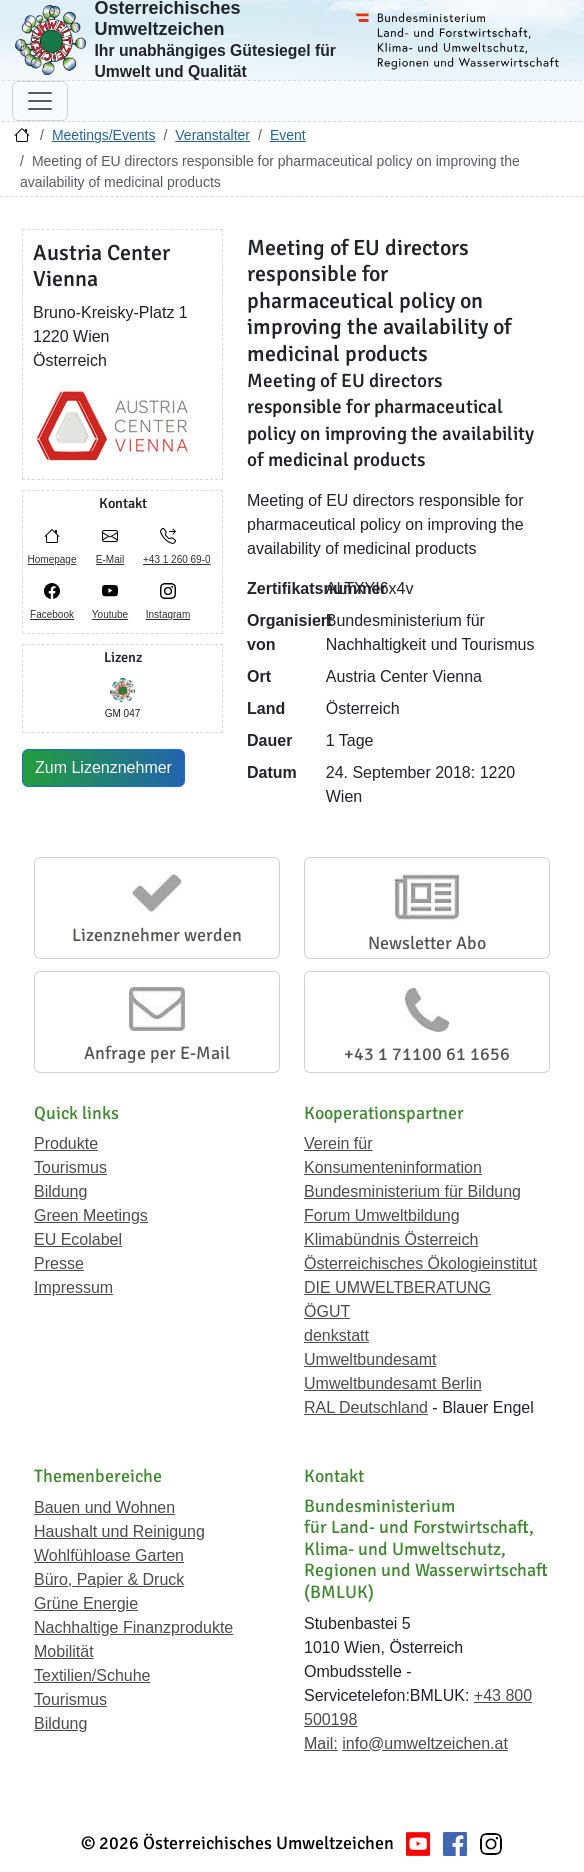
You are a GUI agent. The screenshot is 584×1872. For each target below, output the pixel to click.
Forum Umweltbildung (382, 1215)
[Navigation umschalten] (40, 101)
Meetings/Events (104, 135)
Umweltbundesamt (370, 1359)
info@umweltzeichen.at (425, 1743)
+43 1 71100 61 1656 (427, 1054)
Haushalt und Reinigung (119, 1531)
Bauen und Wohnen (104, 1507)
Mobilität (64, 1651)
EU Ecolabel (78, 1239)
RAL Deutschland (366, 1407)
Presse (59, 1263)
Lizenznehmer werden (157, 935)
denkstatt (336, 1335)
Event (288, 135)
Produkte (66, 1143)
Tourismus (70, 1167)
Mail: (321, 1743)
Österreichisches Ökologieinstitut (420, 1263)
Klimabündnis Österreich (391, 1239)
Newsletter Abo (427, 943)
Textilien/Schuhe (92, 1675)
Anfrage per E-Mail (157, 1053)
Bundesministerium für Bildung (412, 1191)
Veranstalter (212, 135)
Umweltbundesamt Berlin (393, 1383)
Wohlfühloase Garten (109, 1555)
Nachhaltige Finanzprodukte (133, 1627)
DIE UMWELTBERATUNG (397, 1287)
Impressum (73, 1287)
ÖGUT (327, 1311)
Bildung (60, 1191)
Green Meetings (91, 1215)
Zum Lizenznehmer (103, 767)
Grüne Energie (86, 1603)
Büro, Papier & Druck (109, 1579)
